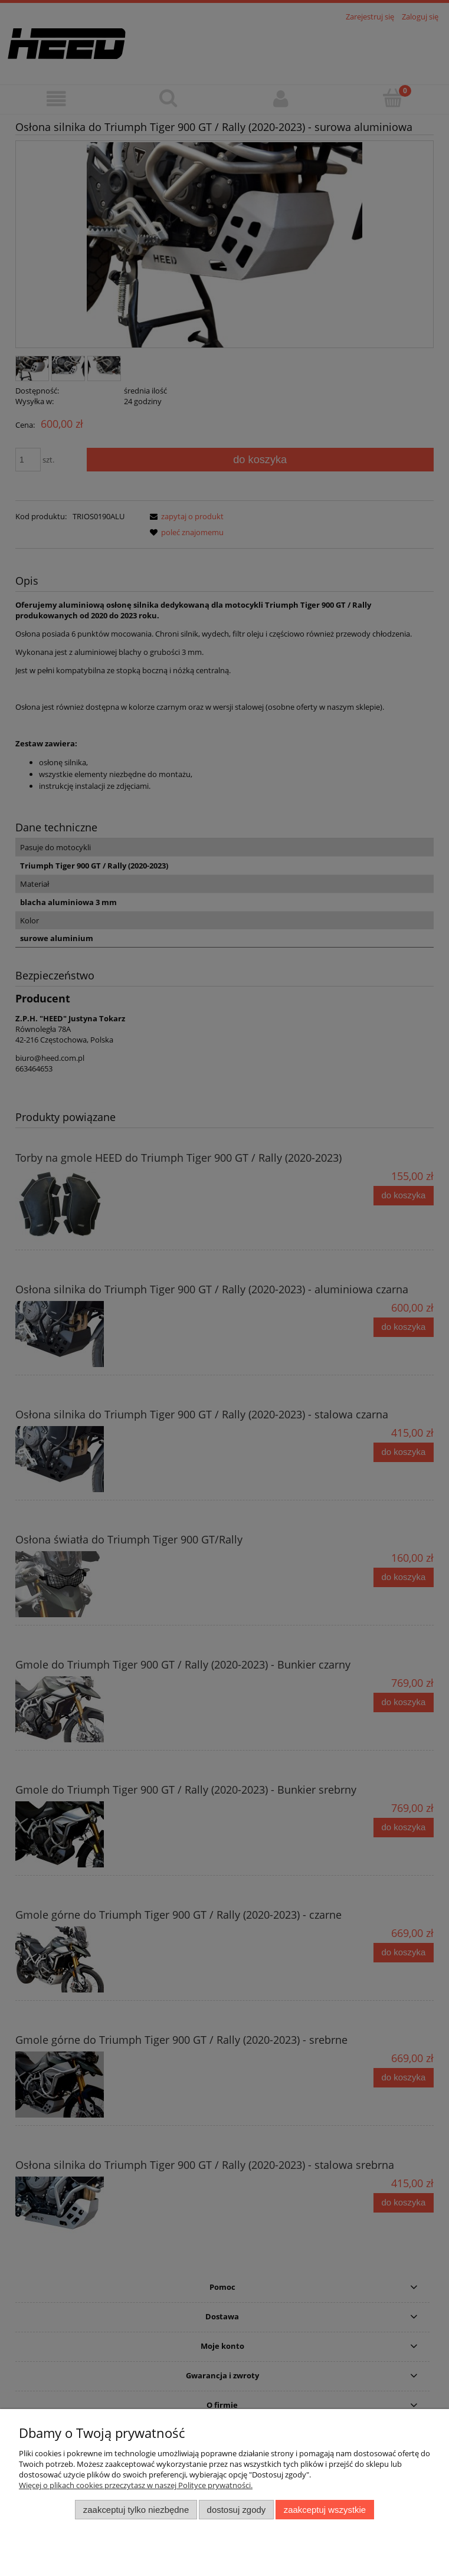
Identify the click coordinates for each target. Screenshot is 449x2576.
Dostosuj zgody (236, 2510)
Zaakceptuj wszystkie (325, 2510)
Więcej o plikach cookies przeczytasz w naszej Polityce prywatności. (136, 2485)
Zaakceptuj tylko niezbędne (136, 2510)
